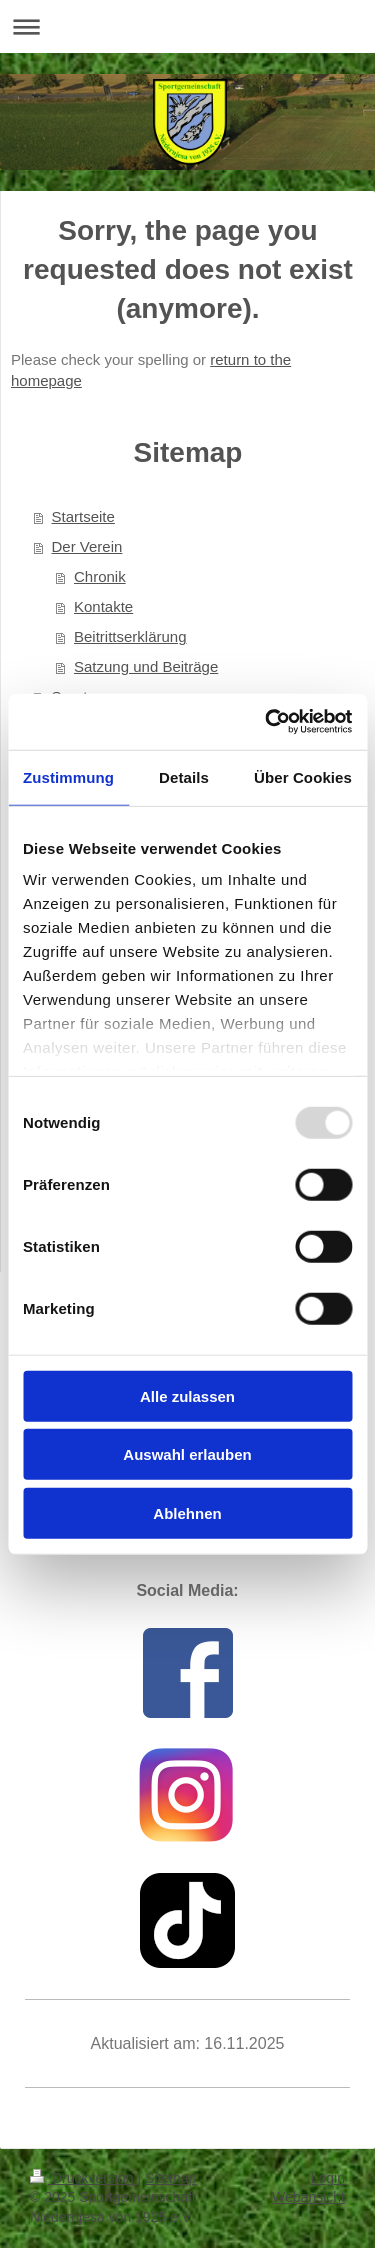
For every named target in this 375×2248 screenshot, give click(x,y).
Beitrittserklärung (130, 636)
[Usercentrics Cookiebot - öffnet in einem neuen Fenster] (267, 722)
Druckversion (83, 2178)
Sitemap (170, 2178)
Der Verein (87, 546)
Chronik (100, 576)
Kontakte (103, 606)
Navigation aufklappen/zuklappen (187, 26)
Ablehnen (187, 1512)
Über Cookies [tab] (303, 776)
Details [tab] (184, 776)
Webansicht (308, 2197)
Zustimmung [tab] (68, 776)
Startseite (83, 516)
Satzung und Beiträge (146, 666)
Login (328, 2178)
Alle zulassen (187, 1395)
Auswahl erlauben (187, 1454)
